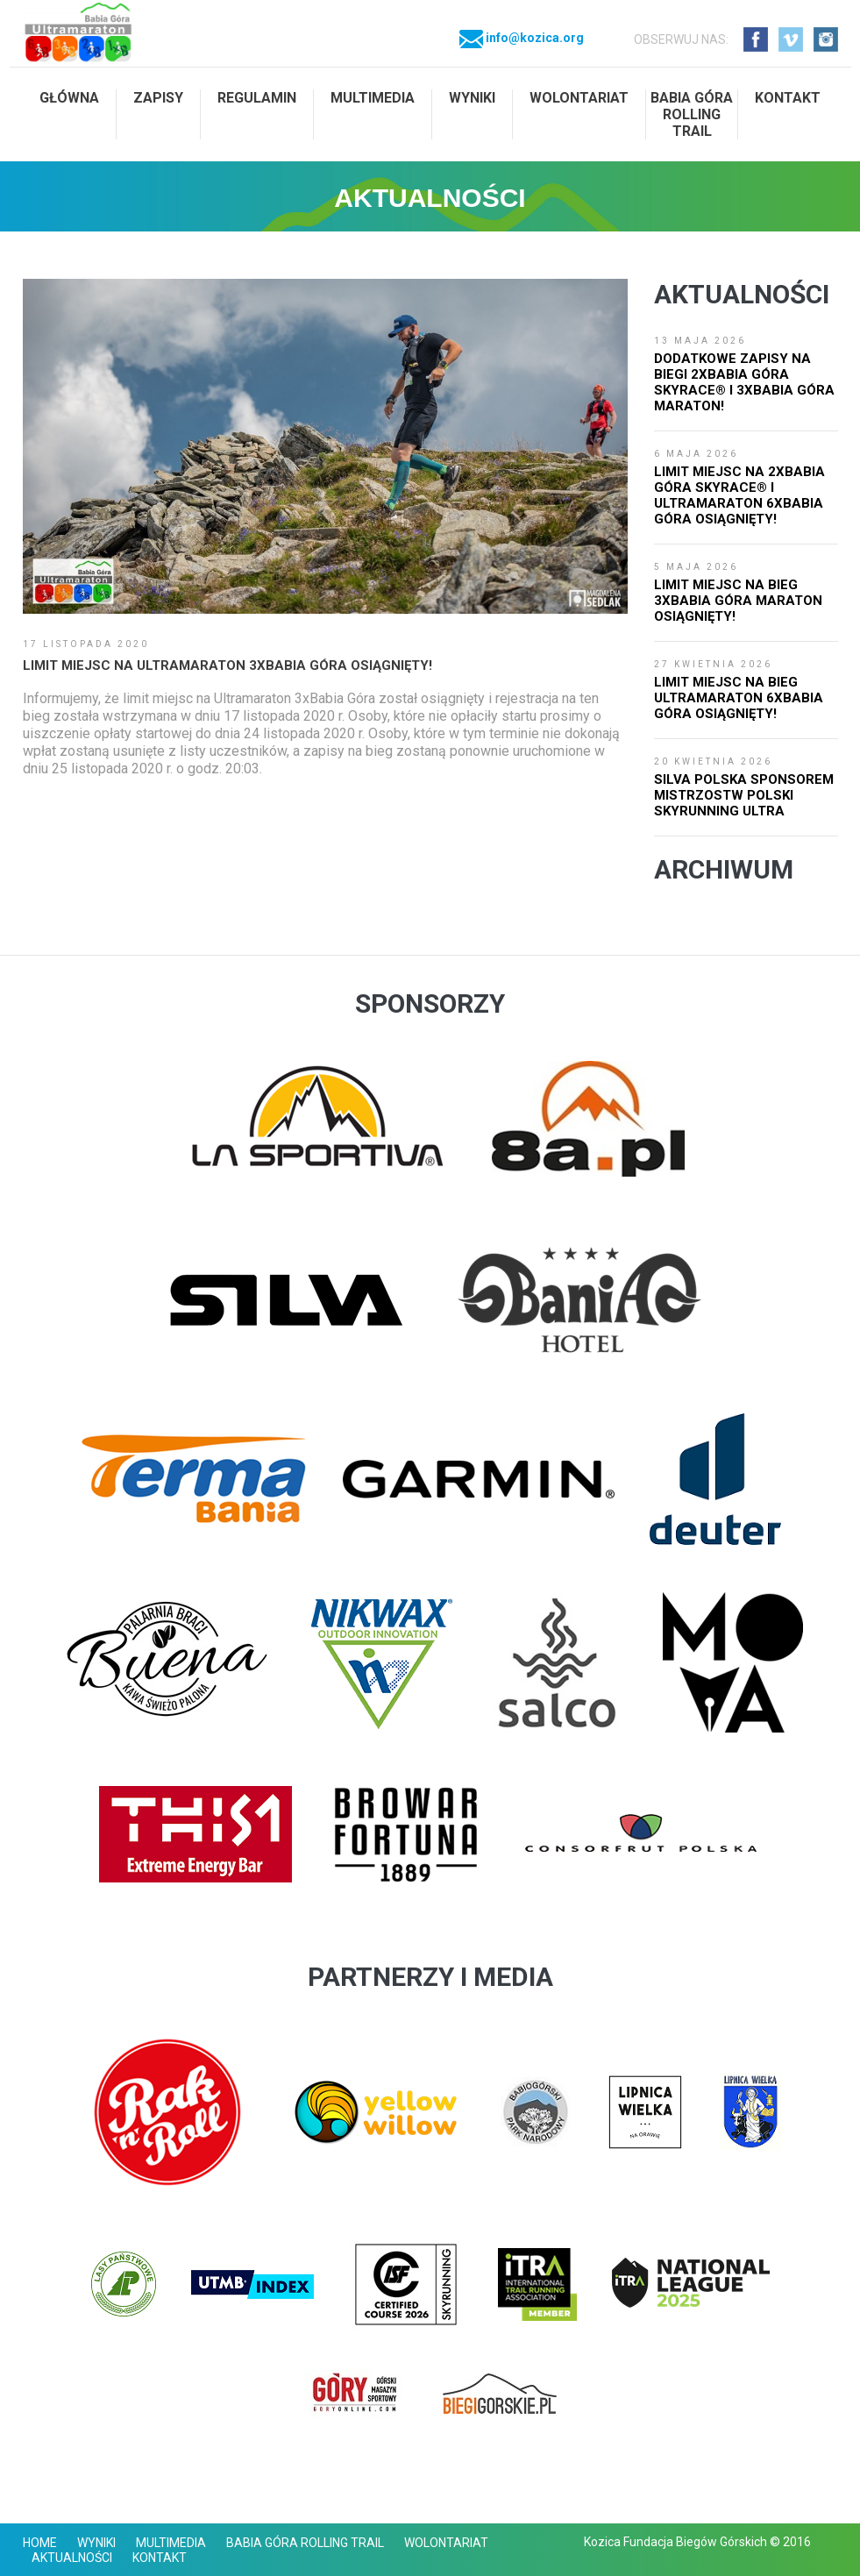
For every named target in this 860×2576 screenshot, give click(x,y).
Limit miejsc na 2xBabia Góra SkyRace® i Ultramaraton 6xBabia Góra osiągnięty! (739, 495)
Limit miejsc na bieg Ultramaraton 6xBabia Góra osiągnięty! (738, 698)
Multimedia (372, 97)
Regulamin (256, 97)
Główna (69, 97)
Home (40, 2543)
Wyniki (472, 97)
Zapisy (158, 97)
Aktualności (72, 2558)
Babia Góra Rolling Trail (691, 114)
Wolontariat (579, 97)
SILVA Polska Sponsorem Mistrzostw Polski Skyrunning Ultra (744, 795)
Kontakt (788, 97)
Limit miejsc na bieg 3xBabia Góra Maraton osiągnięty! (738, 600)
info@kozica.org (521, 38)
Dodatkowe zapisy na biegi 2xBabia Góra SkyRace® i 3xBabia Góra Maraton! (744, 382)
